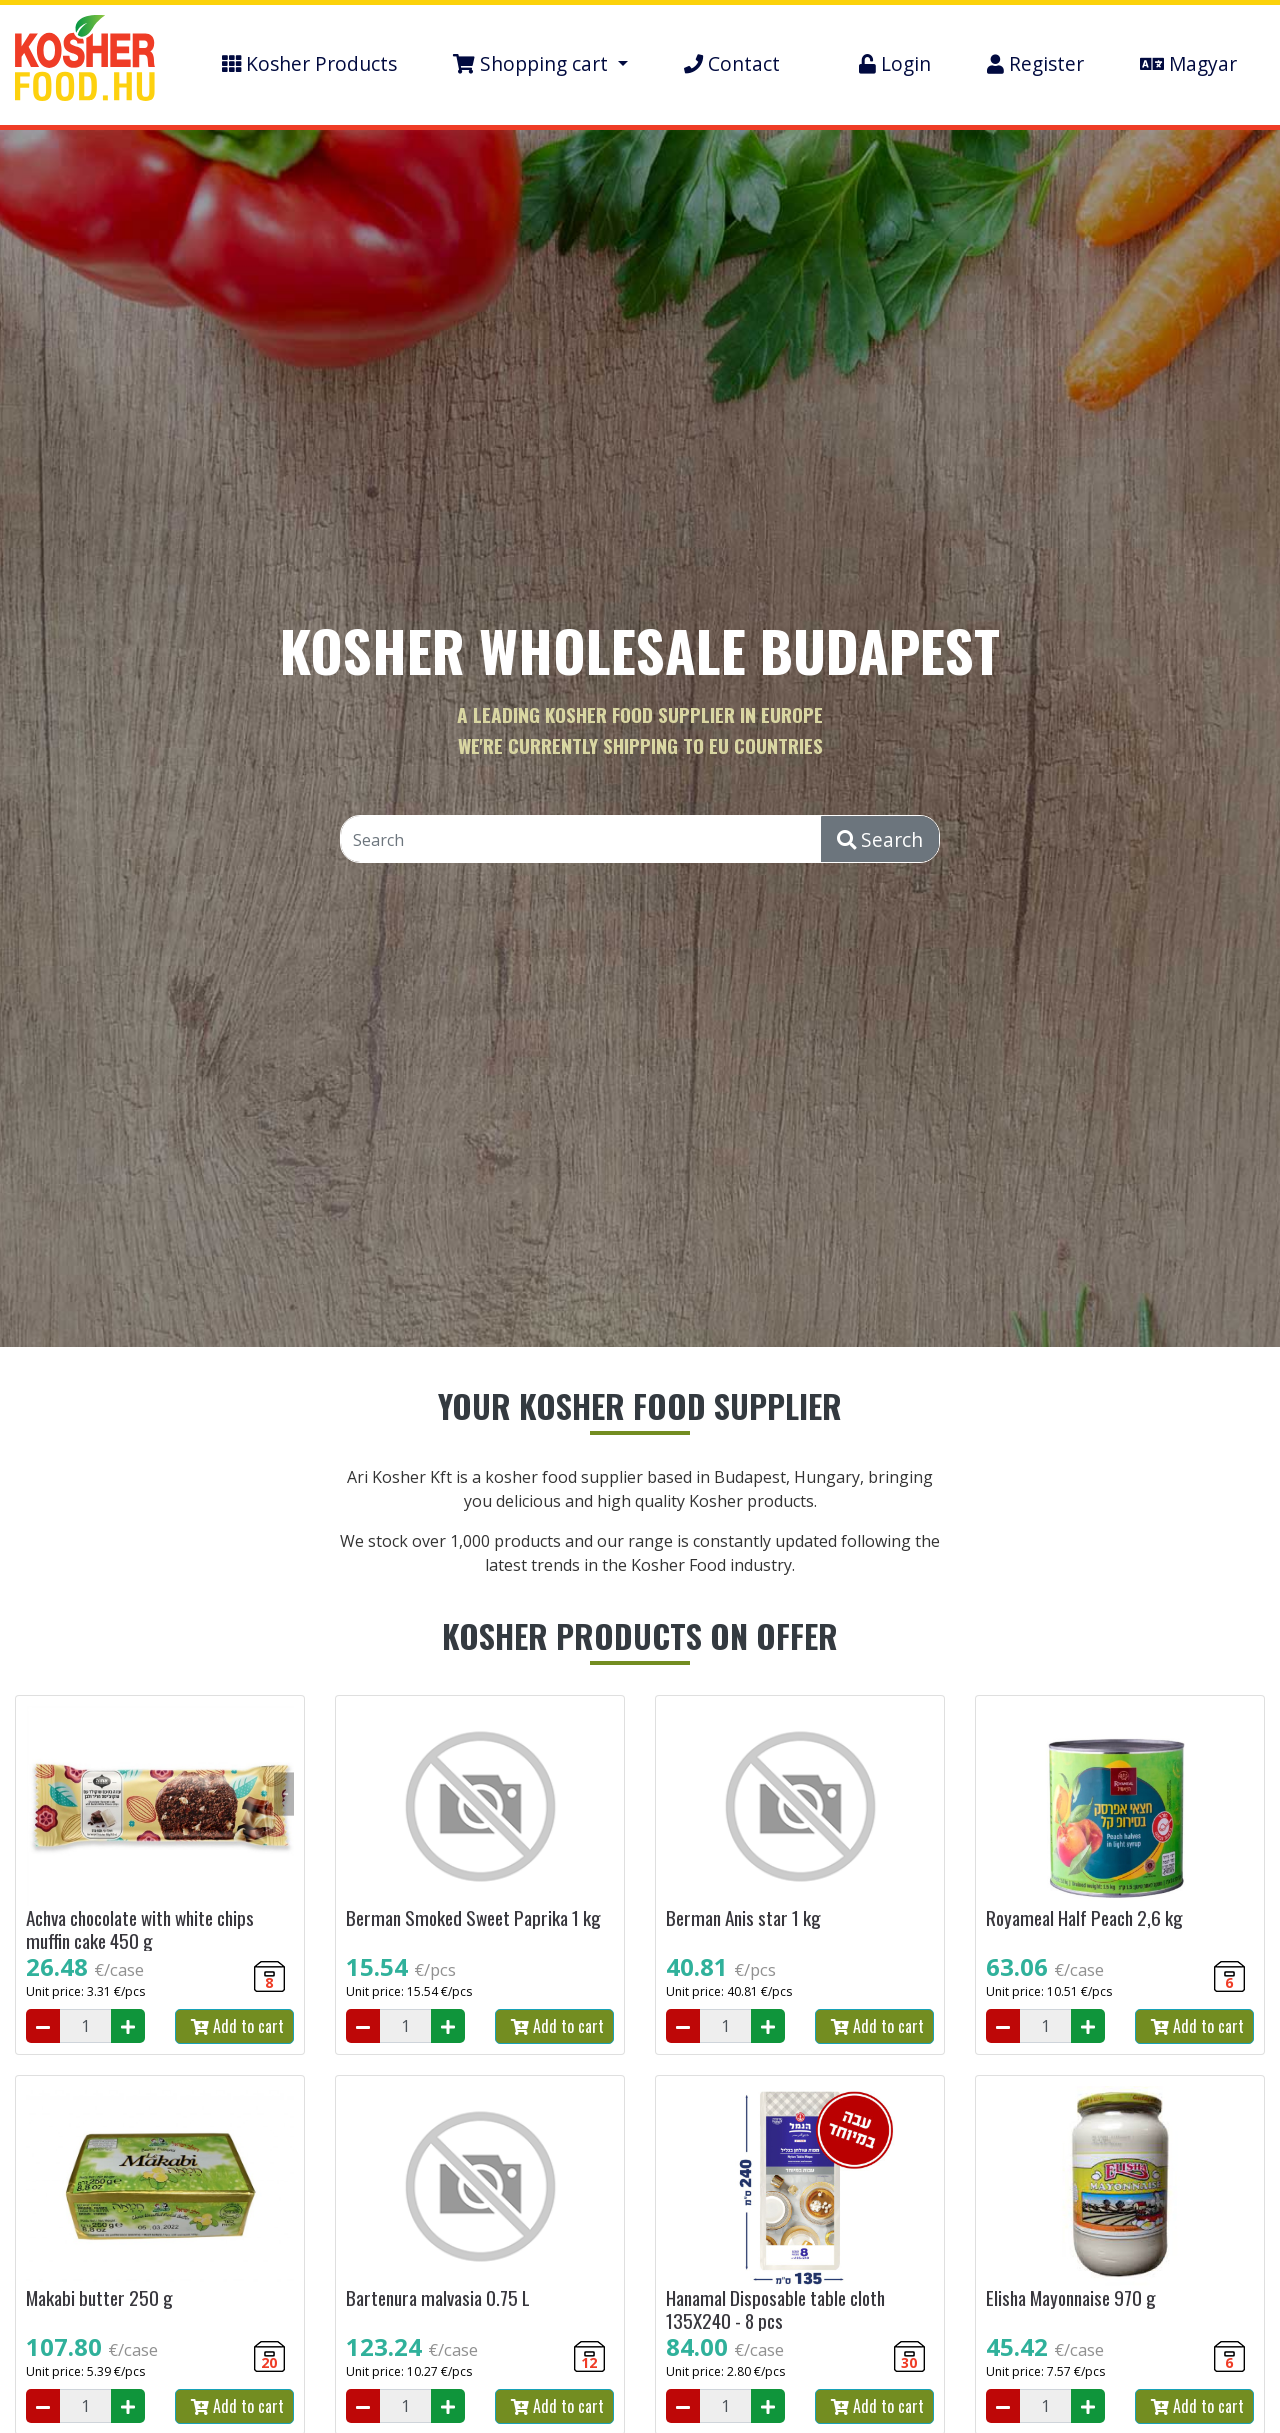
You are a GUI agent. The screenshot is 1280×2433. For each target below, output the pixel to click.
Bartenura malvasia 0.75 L (438, 2297)
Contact (732, 63)
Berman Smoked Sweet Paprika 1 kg (473, 1917)
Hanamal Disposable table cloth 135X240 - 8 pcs (775, 2309)
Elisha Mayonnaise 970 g (1071, 2297)
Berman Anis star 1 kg (743, 1917)
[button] (540, 64)
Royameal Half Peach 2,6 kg (1084, 1917)
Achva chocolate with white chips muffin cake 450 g (140, 1929)
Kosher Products (309, 63)
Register (1035, 63)
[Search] (581, 840)
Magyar (1188, 63)
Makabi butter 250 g (99, 2297)
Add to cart (237, 2026)
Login (895, 63)
